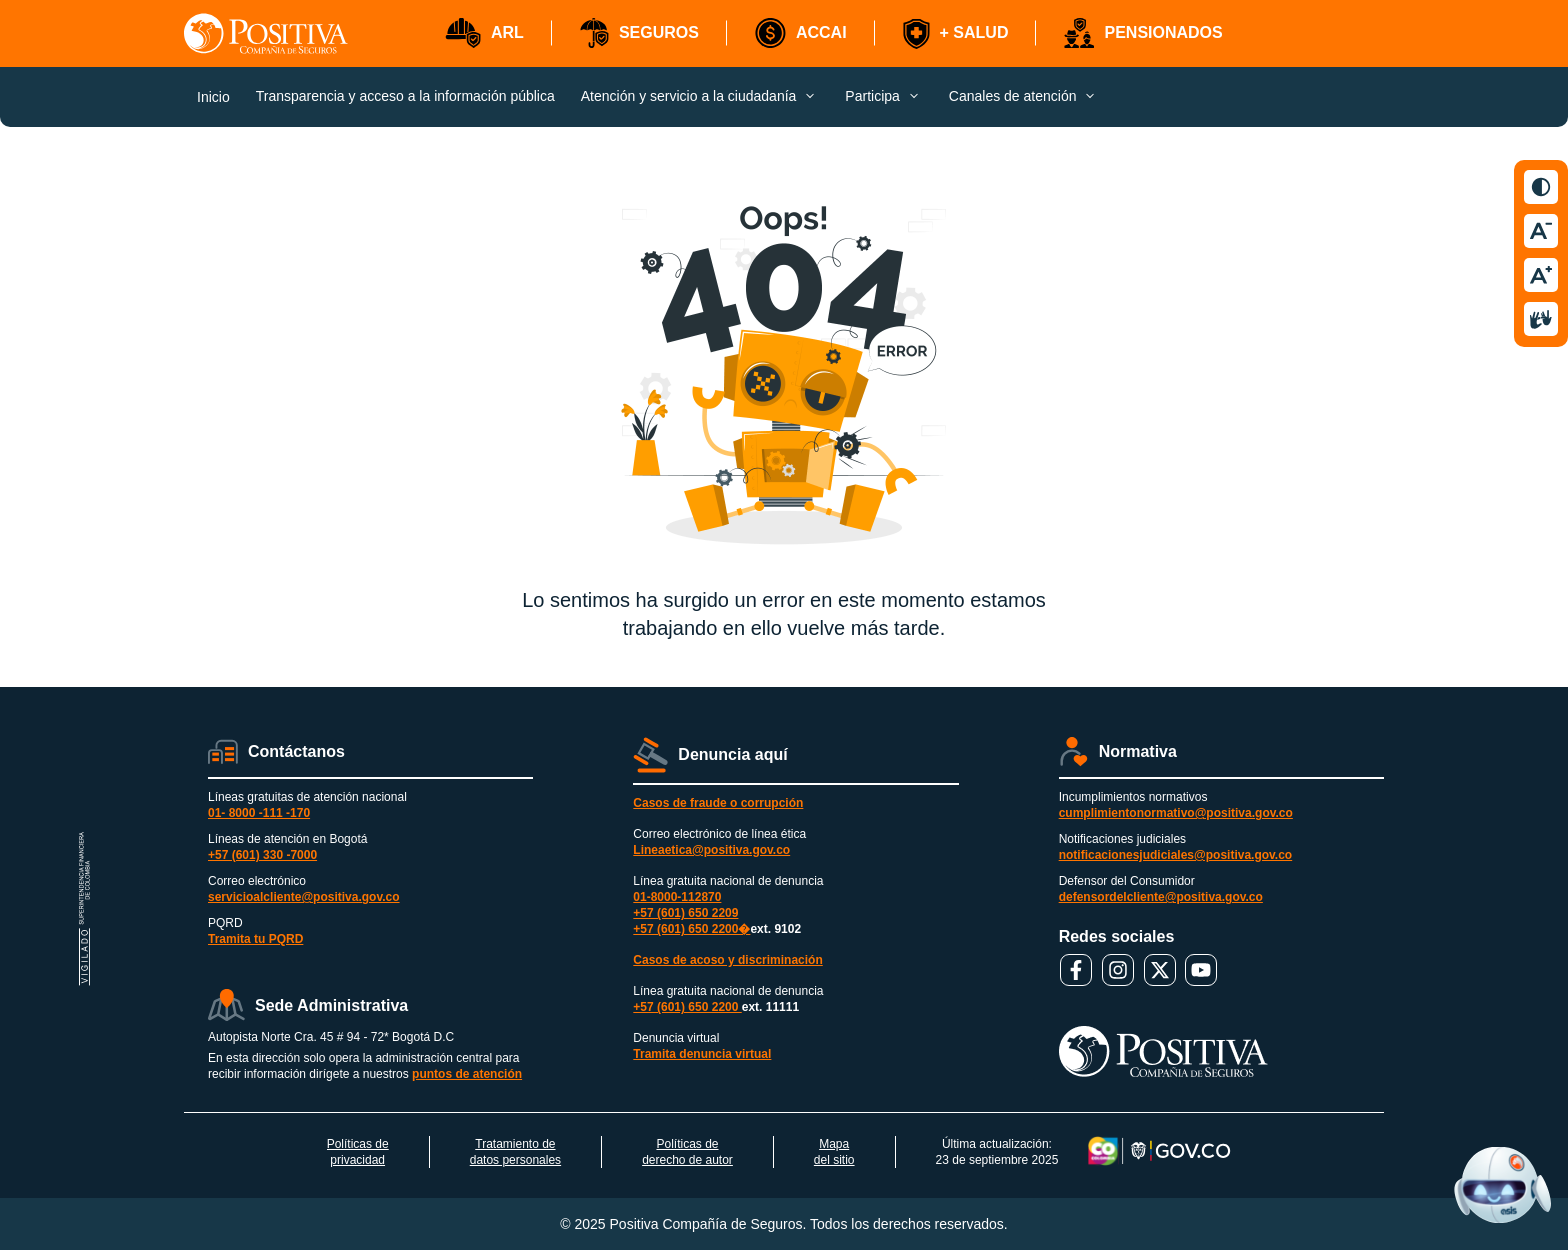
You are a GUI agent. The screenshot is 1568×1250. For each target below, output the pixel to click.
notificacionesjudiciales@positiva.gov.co (1176, 855)
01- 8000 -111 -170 (259, 813)
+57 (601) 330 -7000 (262, 855)
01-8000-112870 (677, 897)
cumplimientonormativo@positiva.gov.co (1176, 813)
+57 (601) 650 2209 (685, 913)
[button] (484, 33)
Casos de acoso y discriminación (727, 960)
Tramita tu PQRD (255, 939)
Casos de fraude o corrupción (718, 803)
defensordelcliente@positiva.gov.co (1161, 897)
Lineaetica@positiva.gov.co (711, 850)
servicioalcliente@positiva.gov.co (304, 897)
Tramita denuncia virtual (702, 1054)
